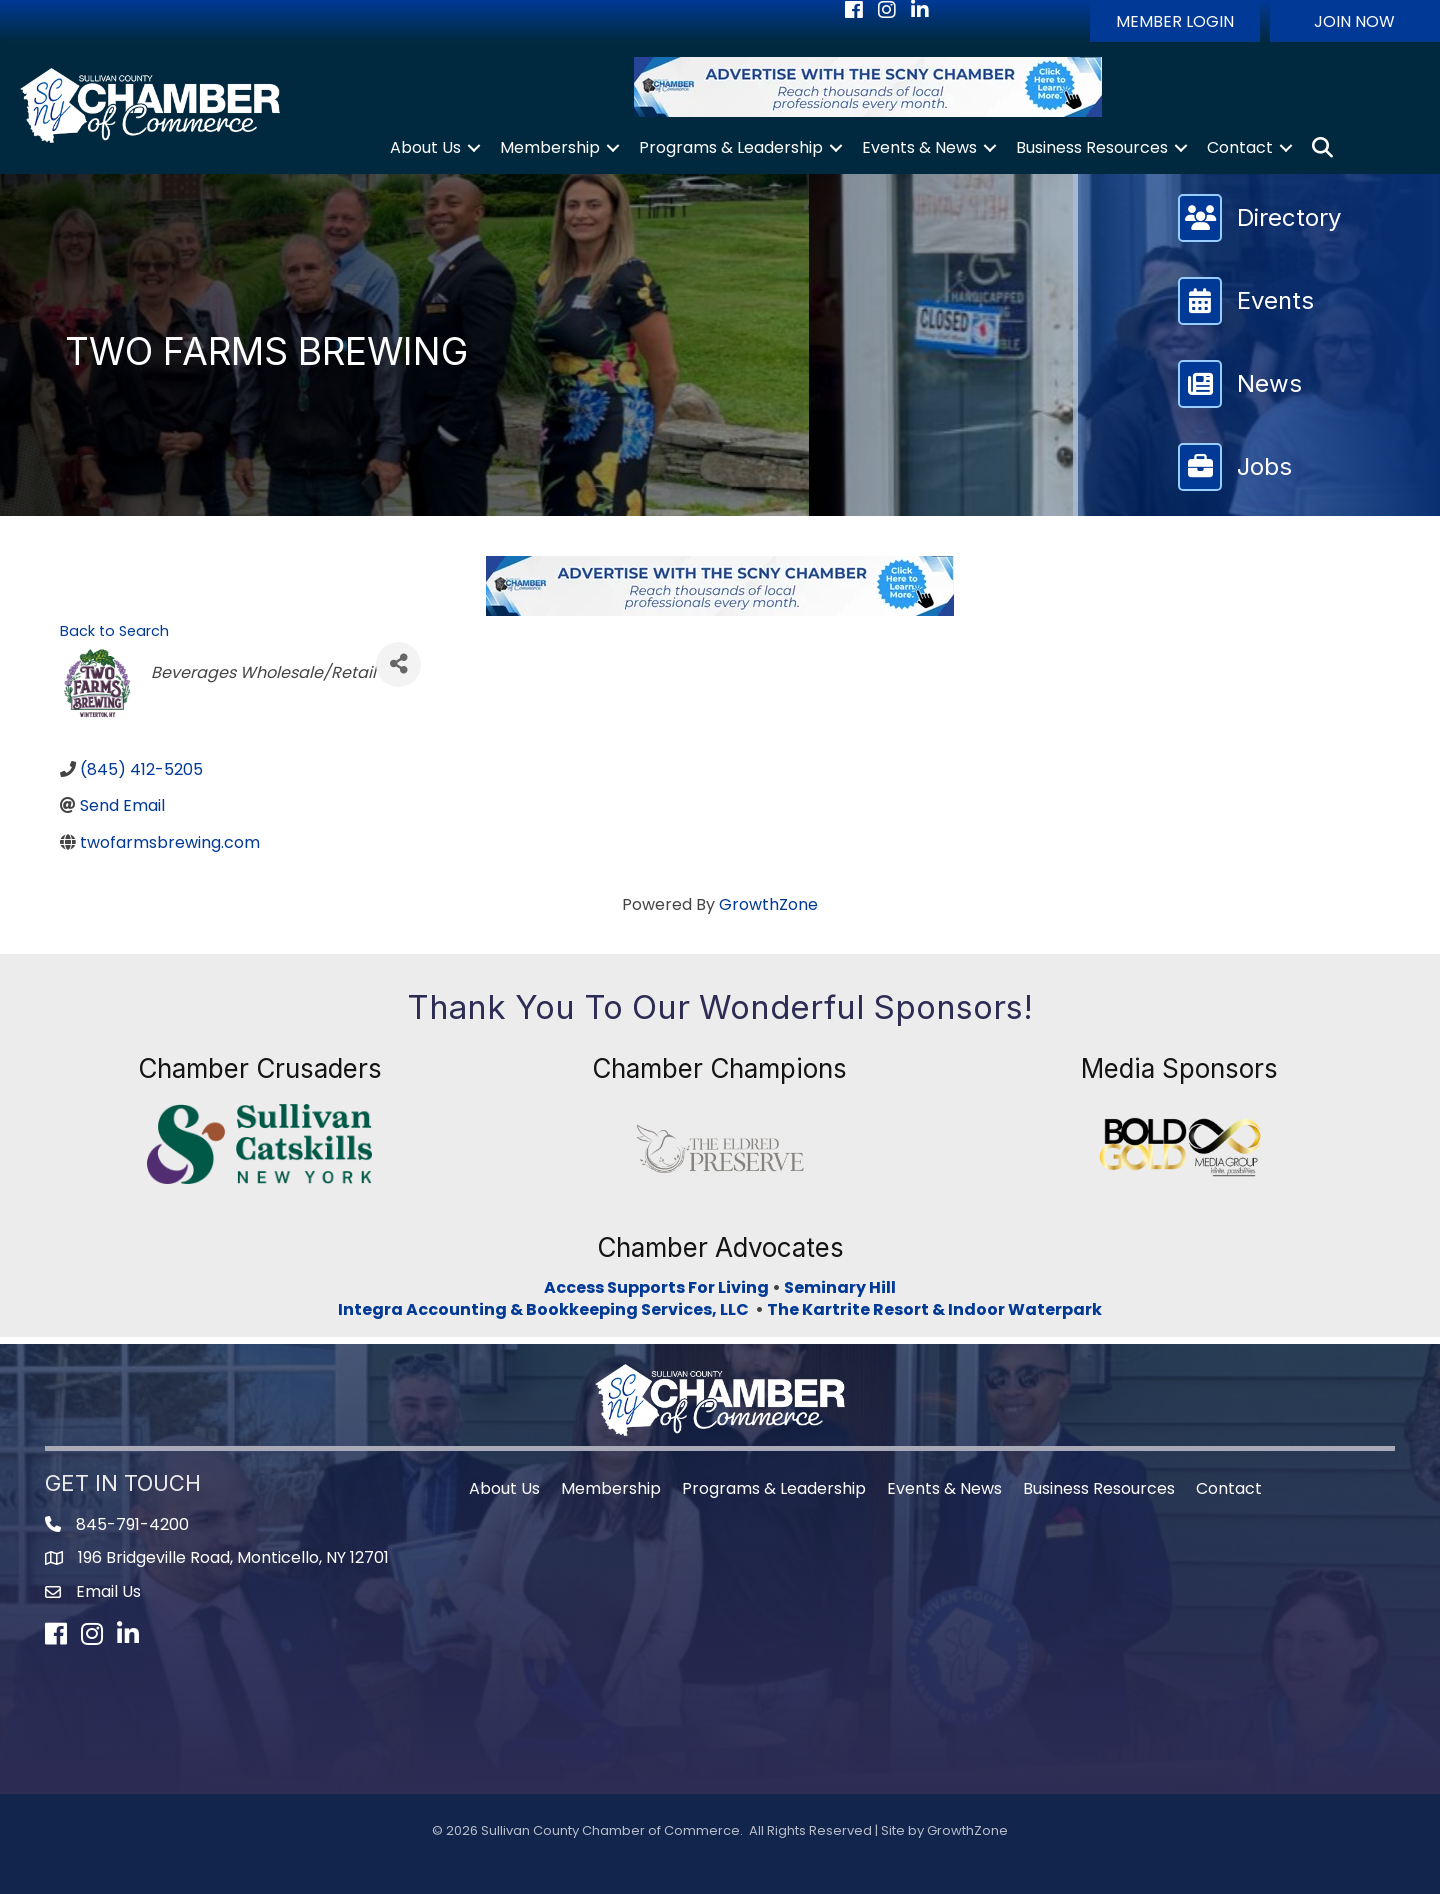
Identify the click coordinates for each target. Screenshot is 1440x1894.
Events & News (919, 147)
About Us (425, 147)
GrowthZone (768, 904)
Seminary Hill (840, 1287)
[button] (1175, 21)
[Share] (398, 664)
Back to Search (114, 631)
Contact (1240, 147)
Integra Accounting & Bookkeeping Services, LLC (546, 1309)
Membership (550, 147)
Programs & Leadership (731, 147)
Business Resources (1092, 147)
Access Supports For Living (656, 1287)
